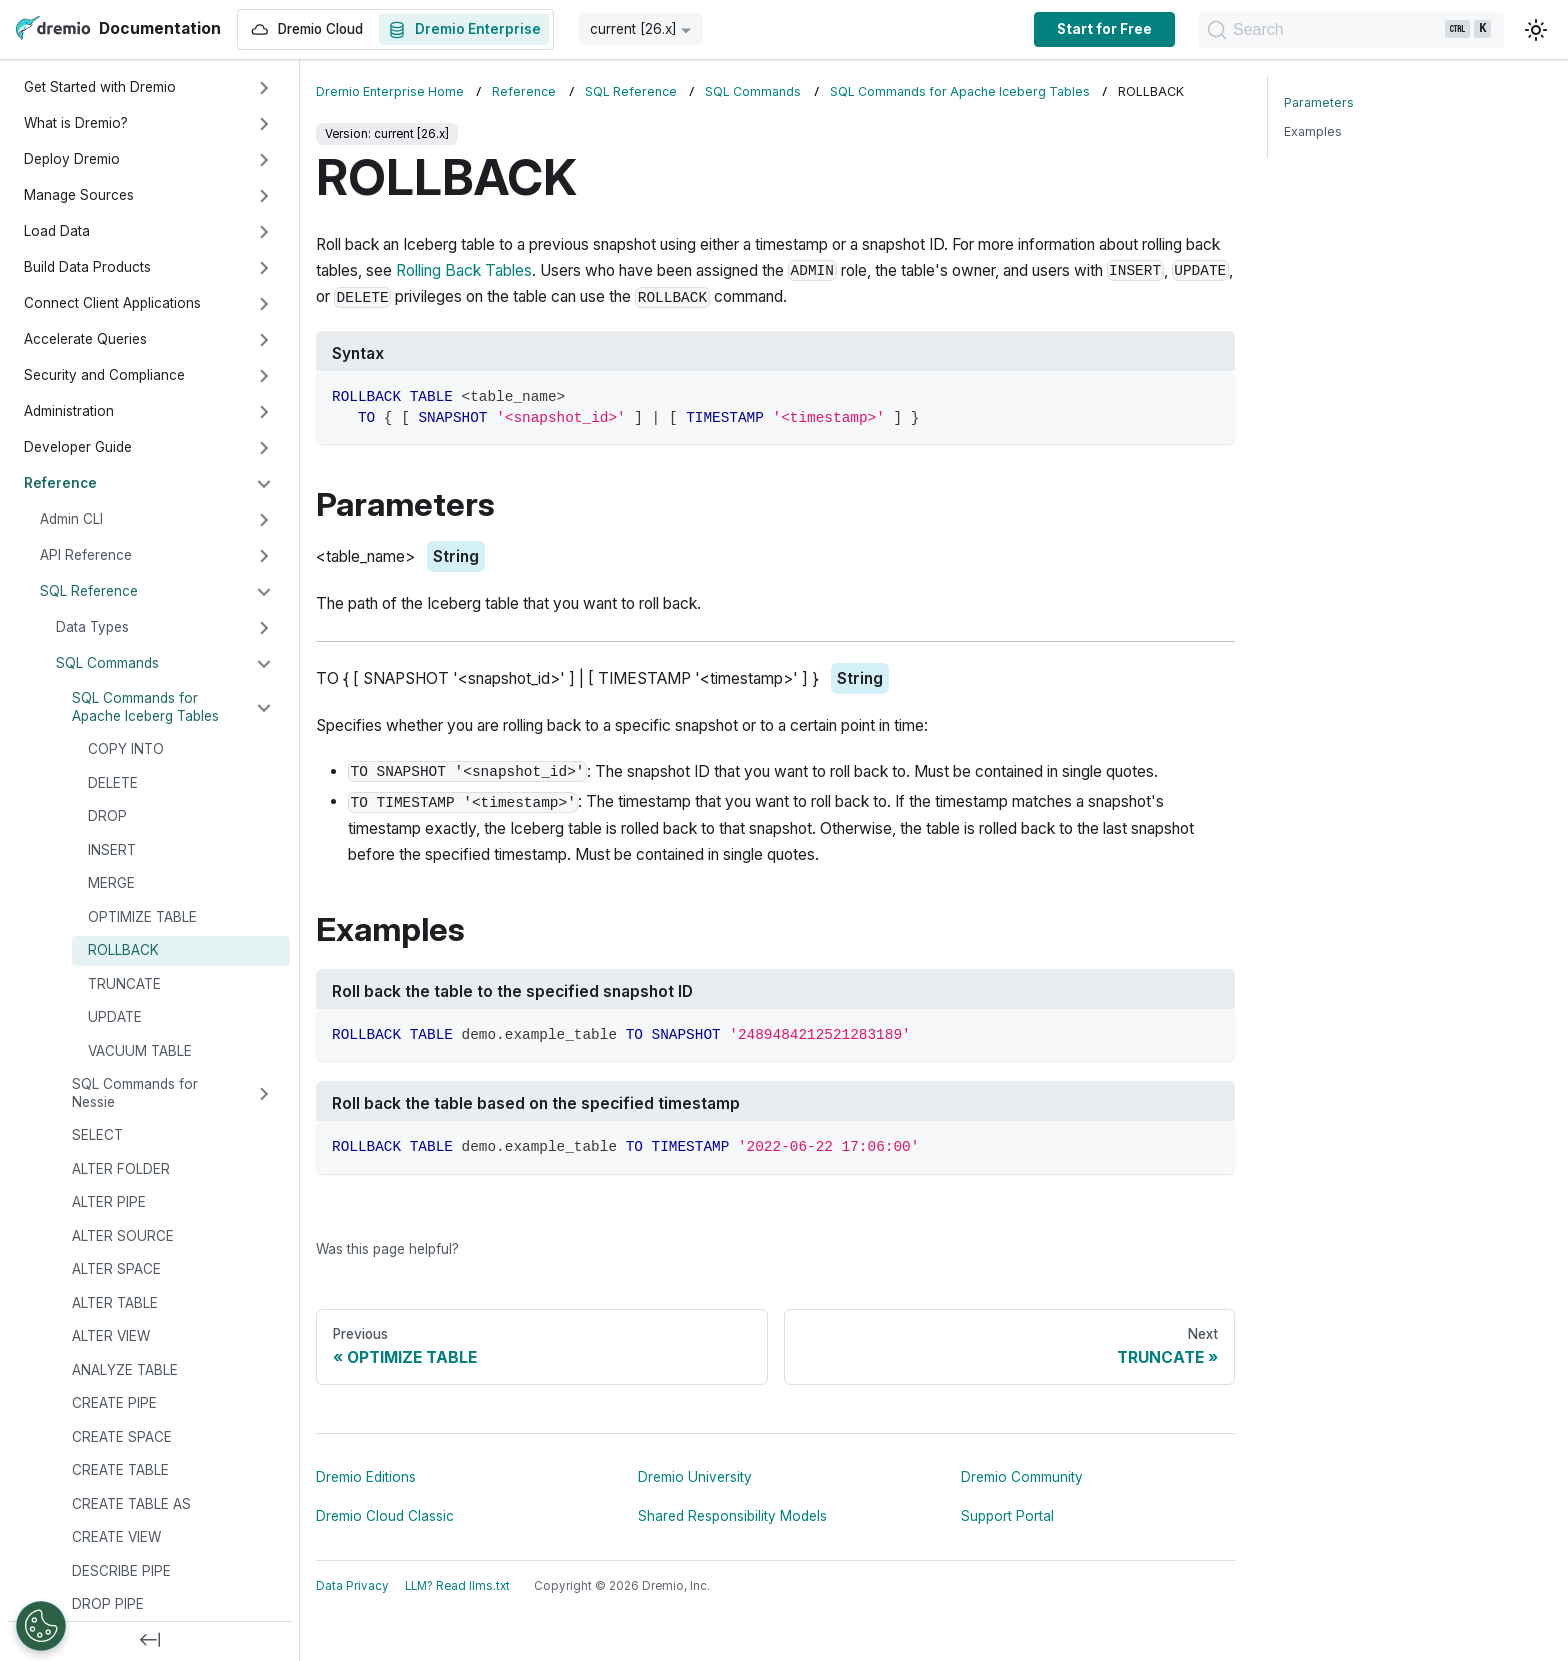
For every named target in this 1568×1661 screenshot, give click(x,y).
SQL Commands (107, 663)
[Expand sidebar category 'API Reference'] (264, 556)
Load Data (57, 231)
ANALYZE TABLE (125, 1370)
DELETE (113, 783)
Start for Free (1034, 29)
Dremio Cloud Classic (385, 1516)
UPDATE (115, 1017)
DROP (107, 816)
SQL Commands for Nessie (135, 1093)
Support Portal (1007, 1516)
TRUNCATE (124, 984)
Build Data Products (87, 267)
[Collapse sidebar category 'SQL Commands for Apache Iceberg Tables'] (264, 708)
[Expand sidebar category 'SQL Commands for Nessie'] (264, 1094)
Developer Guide (78, 447)
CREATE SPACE (122, 1437)
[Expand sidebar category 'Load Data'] (264, 232)
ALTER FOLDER (121, 1169)
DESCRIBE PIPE (121, 1571)
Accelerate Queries (85, 339)
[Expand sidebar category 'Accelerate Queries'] (264, 340)
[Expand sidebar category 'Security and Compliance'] (264, 376)
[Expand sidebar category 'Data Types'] (264, 628)
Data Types (92, 627)
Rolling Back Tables (464, 270)
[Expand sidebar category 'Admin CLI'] (264, 520)
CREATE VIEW (116, 1537)
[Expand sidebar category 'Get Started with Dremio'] (264, 88)
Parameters (1319, 102)
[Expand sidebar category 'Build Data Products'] (264, 268)
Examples (1313, 131)
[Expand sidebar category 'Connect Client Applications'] (264, 304)
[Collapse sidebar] (150, 1641)
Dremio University (695, 1477)
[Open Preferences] (41, 1626)
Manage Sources (79, 195)
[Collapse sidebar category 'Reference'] (264, 484)
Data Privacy (352, 1586)
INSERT (112, 850)
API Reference (86, 555)
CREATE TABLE (120, 1470)
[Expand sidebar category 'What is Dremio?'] (264, 124)
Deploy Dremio (72, 159)
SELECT (97, 1135)
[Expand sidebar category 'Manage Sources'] (264, 196)
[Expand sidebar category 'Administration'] (264, 412)
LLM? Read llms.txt (457, 1586)
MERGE (111, 883)
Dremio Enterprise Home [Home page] (390, 91)
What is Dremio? (76, 123)
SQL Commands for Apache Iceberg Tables (145, 707)
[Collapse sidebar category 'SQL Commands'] (264, 664)
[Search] (1316, 30)
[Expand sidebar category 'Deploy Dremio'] (264, 160)
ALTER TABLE (115, 1303)
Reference (60, 483)
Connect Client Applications (112, 303)
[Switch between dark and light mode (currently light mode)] (1536, 30)
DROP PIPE (108, 1604)
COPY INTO (126, 749)
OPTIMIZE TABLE (142, 917)
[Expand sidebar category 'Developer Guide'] (264, 448)
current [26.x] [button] (633, 29)
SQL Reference (89, 591)
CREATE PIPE (114, 1403)
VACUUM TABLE (140, 1051)
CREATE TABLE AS (131, 1504)
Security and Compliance (104, 375)
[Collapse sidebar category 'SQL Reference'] (264, 592)
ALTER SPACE (116, 1269)
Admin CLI (71, 519)
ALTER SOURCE (123, 1236)
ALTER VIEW (111, 1336)
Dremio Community (1022, 1477)
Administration (69, 411)
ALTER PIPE (109, 1202)
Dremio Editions (366, 1477)
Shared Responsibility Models (732, 1516)
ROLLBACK (123, 950)
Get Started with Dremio (100, 87)
